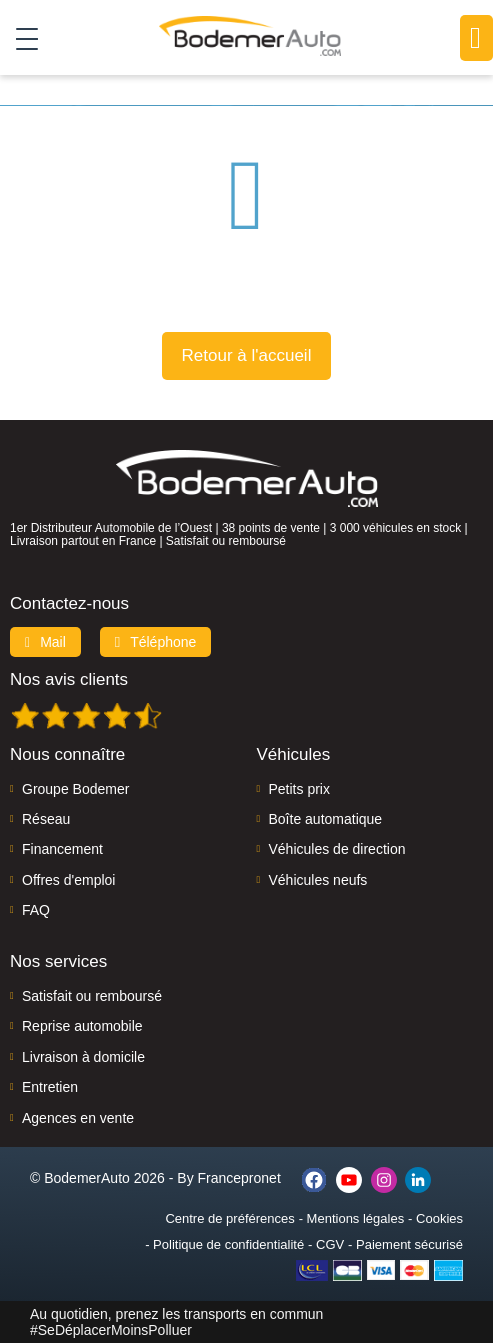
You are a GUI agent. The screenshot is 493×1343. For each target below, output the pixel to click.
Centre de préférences (229, 1218)
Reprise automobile (82, 1026)
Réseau (46, 819)
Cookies (439, 1218)
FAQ (36, 910)
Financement (62, 849)
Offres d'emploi (68, 880)
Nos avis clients (69, 679)
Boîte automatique (326, 819)
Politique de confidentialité (228, 1244)
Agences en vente (78, 1118)
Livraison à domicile (83, 1057)
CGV (330, 1244)
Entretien (50, 1087)
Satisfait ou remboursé (92, 996)
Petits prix (299, 789)
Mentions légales (356, 1218)
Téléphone (156, 642)
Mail (45, 642)
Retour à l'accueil (247, 355)
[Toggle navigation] (19, 38)
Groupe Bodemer (75, 789)
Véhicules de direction (337, 849)
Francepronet (239, 1178)
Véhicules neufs (318, 880)
